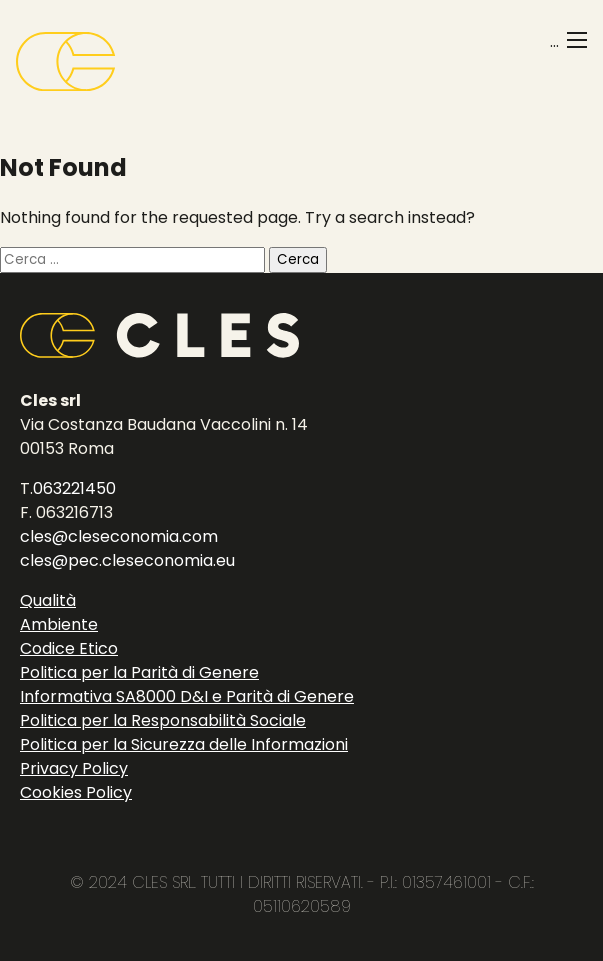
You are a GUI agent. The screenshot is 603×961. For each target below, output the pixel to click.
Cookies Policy (76, 792)
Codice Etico (69, 648)
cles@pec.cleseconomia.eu (127, 560)
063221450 (74, 488)
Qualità (48, 600)
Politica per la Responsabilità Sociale (163, 720)
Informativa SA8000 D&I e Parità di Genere (187, 696)
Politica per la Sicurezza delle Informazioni (184, 744)
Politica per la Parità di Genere (139, 672)
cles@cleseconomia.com (119, 536)
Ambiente (59, 624)
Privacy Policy (74, 768)
